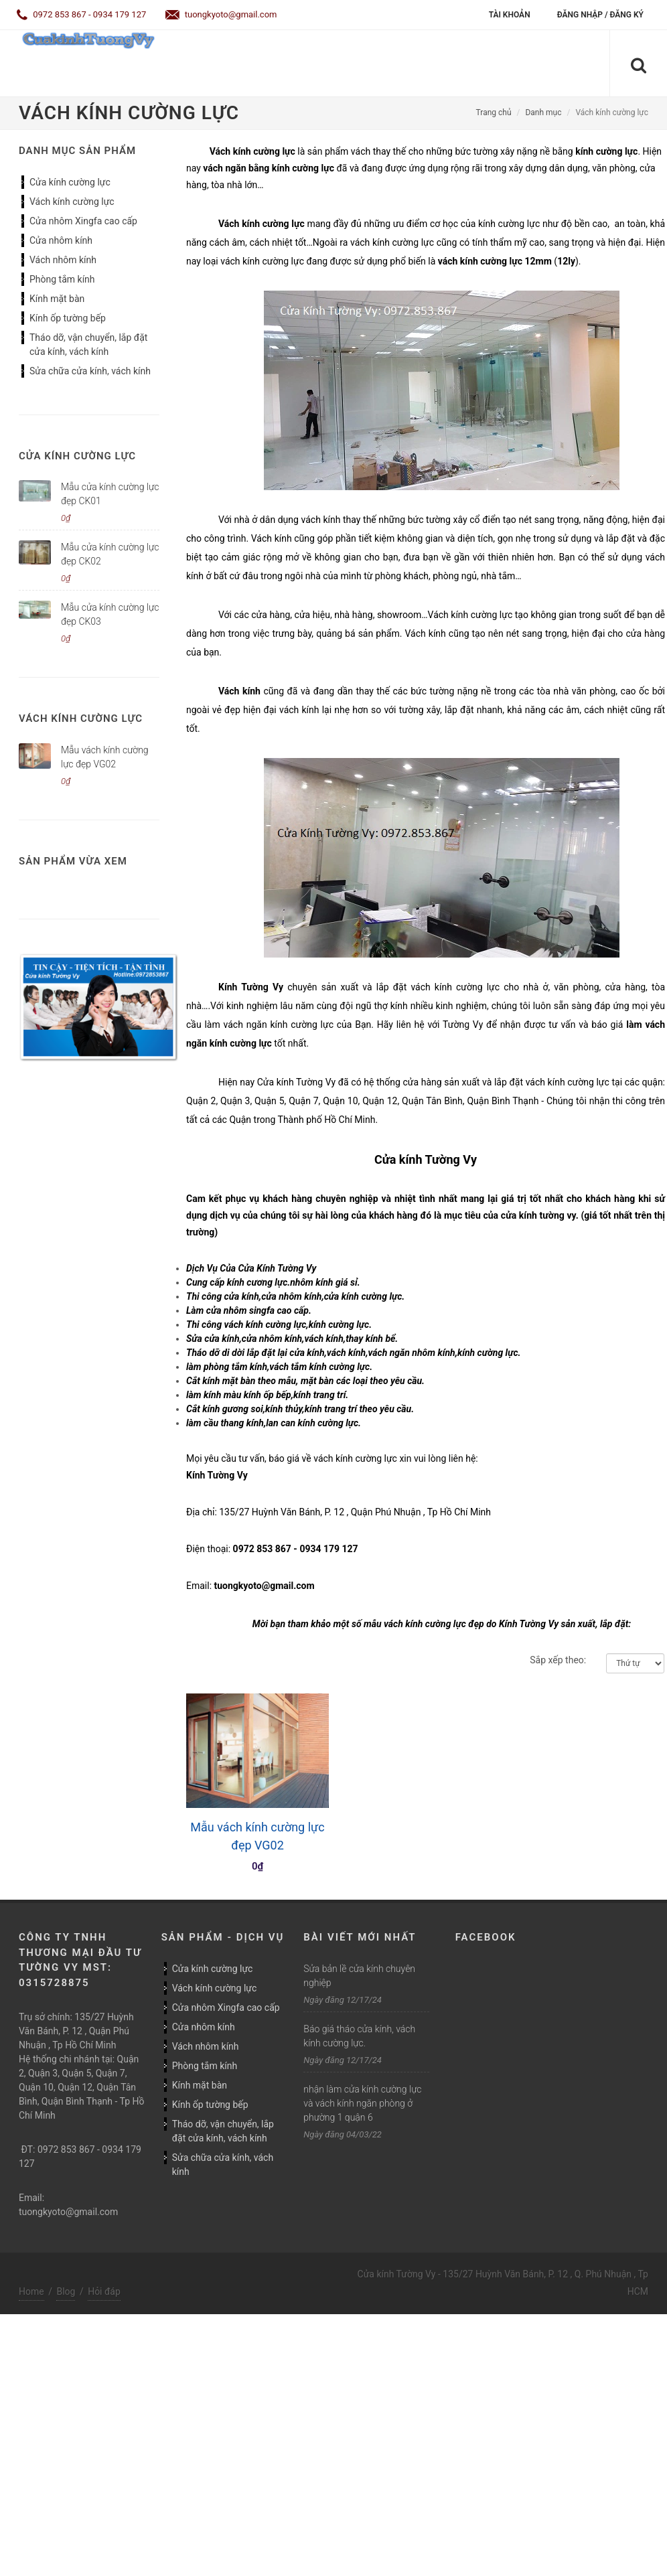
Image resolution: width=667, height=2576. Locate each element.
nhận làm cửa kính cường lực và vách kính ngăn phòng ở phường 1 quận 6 (362, 2103)
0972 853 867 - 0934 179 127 (81, 14)
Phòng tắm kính (62, 279)
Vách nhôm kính (62, 259)
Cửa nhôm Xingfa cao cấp (83, 221)
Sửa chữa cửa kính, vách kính (90, 371)
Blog (65, 2291)
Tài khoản (509, 14)
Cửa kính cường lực (69, 182)
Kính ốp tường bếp (67, 318)
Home (31, 2291)
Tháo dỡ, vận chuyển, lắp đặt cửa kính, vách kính (88, 344)
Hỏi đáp (104, 2291)
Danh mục (543, 112)
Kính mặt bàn (56, 298)
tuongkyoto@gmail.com (221, 14)
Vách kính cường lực (72, 201)
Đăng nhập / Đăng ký (600, 14)
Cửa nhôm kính (60, 240)
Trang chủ (494, 112)
